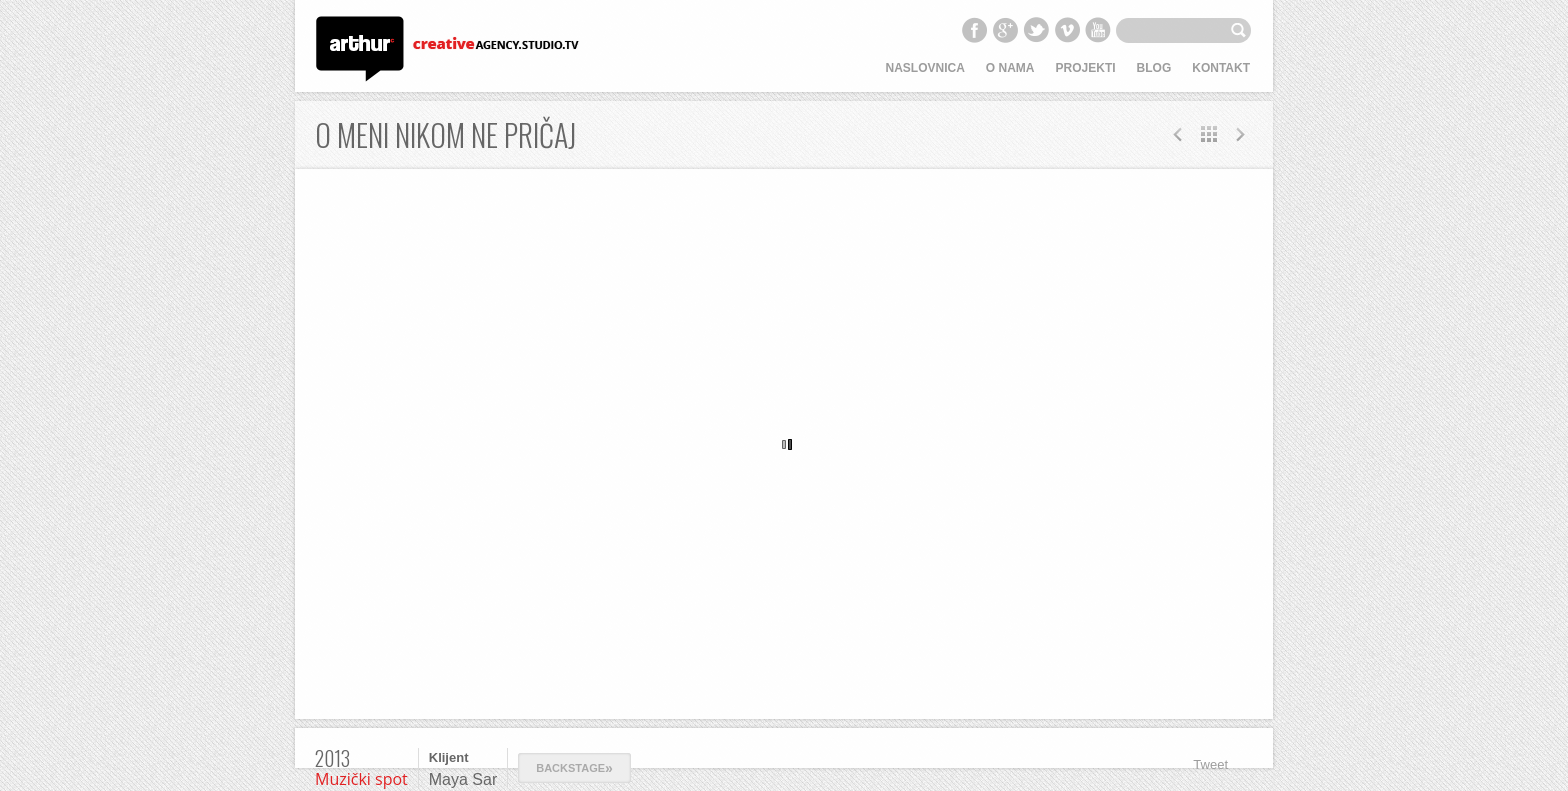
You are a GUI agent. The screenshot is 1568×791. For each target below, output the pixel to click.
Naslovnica (925, 68)
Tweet (1210, 764)
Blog (1154, 68)
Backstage (574, 768)
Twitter (1036, 30)
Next (1178, 134)
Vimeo (1067, 30)
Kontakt (1221, 68)
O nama (1010, 68)
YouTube (1098, 30)
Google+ (1005, 30)
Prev (1240, 134)
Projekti (1086, 68)
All (1209, 134)
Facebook (974, 30)
